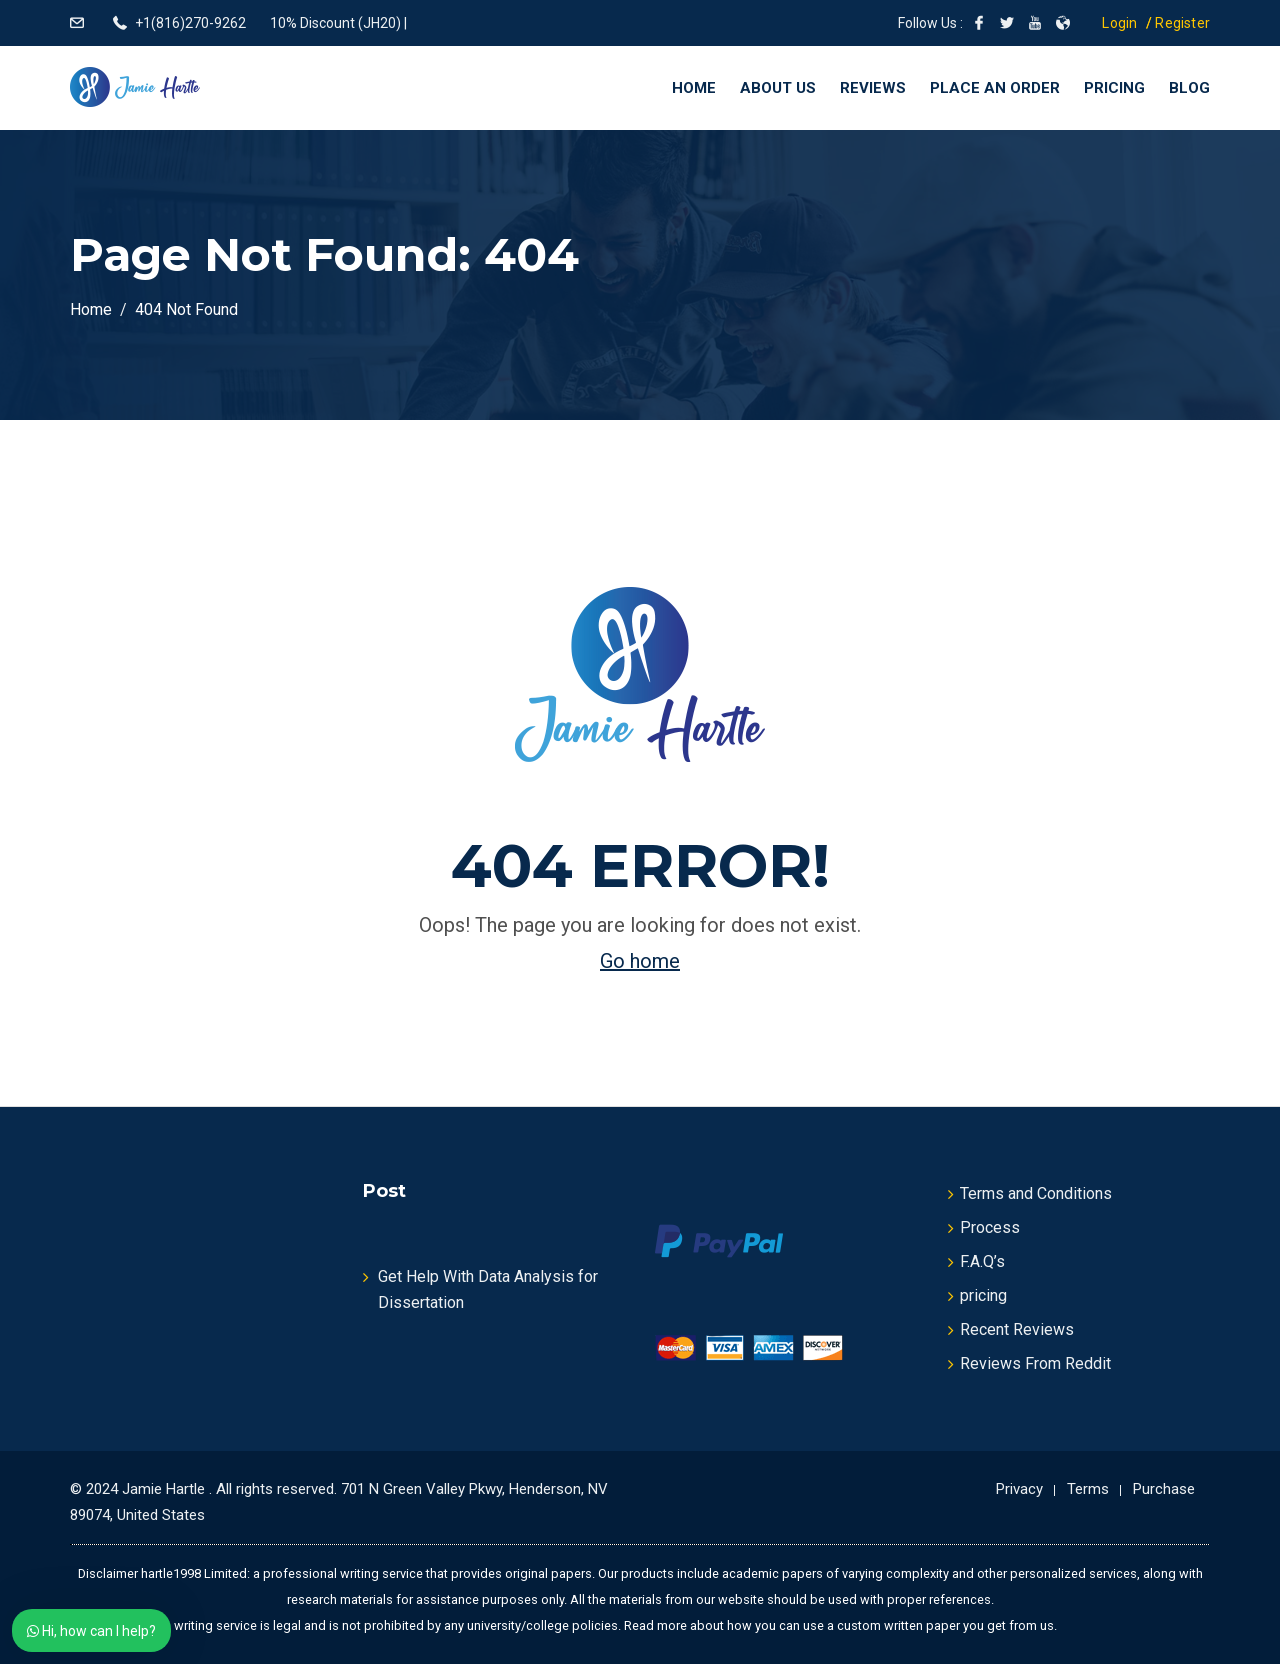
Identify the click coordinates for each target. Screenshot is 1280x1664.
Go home (640, 961)
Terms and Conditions (1036, 1193)
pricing (983, 1295)
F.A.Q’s (982, 1261)
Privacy (1019, 1489)
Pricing (1114, 88)
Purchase (1164, 1489)
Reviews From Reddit (1035, 1363)
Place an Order (995, 88)
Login (1119, 23)
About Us (778, 88)
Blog (1189, 88)
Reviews (873, 88)
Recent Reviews (1017, 1329)
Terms (1088, 1489)
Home (694, 88)
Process (990, 1227)
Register (1182, 23)
